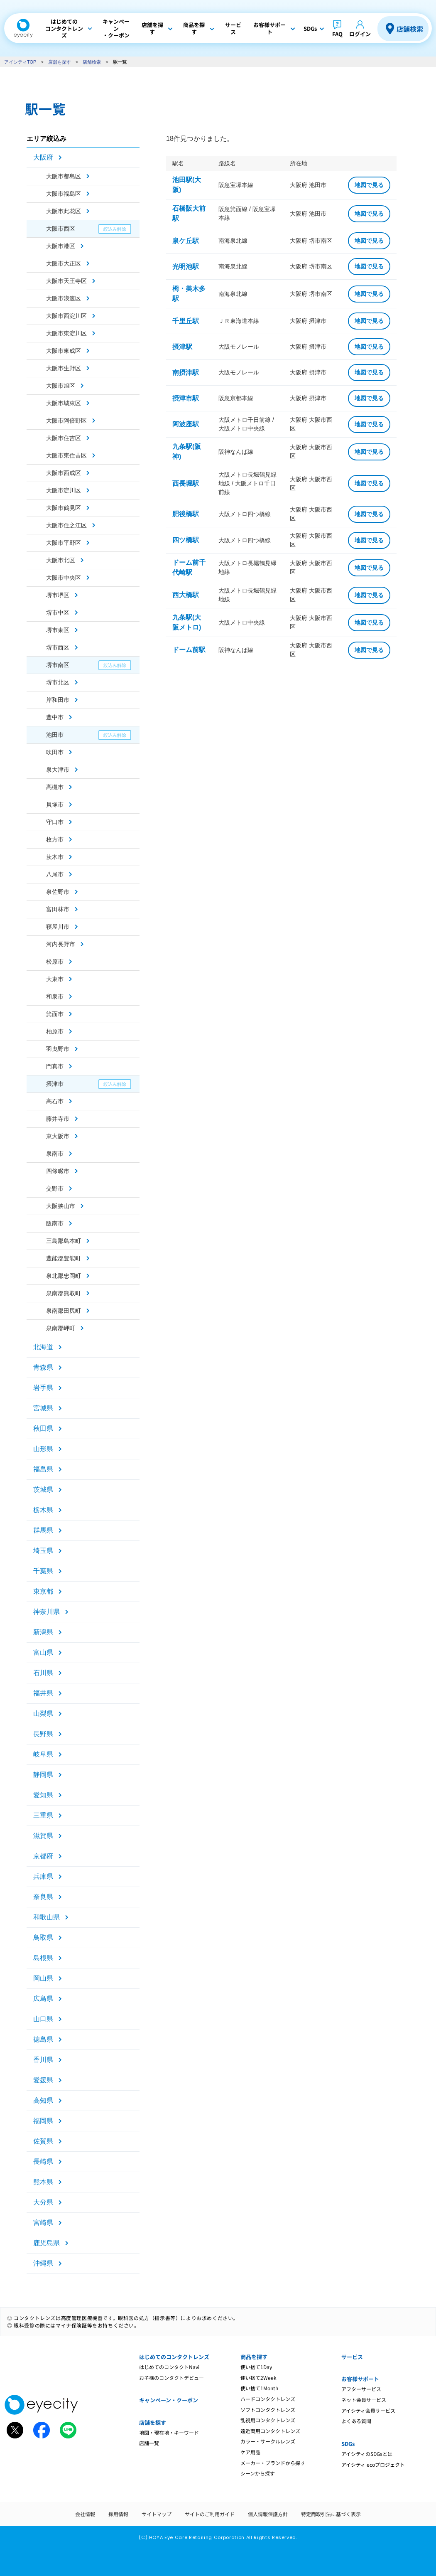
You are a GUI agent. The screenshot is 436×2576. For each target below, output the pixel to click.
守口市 (55, 822)
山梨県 (43, 1713)
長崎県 (43, 2161)
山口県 (43, 2018)
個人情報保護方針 (268, 2513)
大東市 (55, 979)
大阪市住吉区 (63, 438)
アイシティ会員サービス (368, 2410)
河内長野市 (60, 944)
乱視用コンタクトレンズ (267, 2419)
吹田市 (55, 752)
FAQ (337, 34)
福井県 (43, 1693)
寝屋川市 (57, 926)
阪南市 (55, 1223)
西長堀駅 (185, 483)
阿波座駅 (185, 424)
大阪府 (43, 157)
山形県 (43, 1448)
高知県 (43, 2100)
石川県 (43, 1672)
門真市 (55, 1066)
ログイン (360, 34)
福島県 (43, 1469)
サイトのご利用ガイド (210, 2513)
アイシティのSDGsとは (366, 2453)
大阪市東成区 (63, 350)
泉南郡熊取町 (63, 1293)
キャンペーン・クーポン (168, 2400)
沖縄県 (43, 2263)
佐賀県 (43, 2141)
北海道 (43, 1347)
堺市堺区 (57, 595)
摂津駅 (182, 346)
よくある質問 (356, 2420)
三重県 (43, 1815)
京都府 (43, 1856)
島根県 (43, 1957)
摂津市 (55, 1083)
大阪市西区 (60, 228)
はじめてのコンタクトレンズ (174, 2357)
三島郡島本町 (63, 1241)
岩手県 (43, 1387)
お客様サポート (360, 2379)
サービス (352, 2357)
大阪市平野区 (63, 542)
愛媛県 (43, 2080)
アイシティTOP (20, 61)
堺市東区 (57, 630)
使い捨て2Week (258, 2377)
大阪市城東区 (63, 403)
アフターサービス (361, 2388)
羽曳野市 (57, 1049)
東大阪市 (57, 1136)
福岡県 (43, 2120)
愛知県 (43, 1795)
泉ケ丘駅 (185, 240)
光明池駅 (185, 266)
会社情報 (85, 2513)
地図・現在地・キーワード (169, 2432)
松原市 (55, 961)
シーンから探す (257, 2473)
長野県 (43, 1733)
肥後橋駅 (185, 513)
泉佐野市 (57, 891)
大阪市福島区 (63, 193)
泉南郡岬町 (60, 1328)
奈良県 (43, 1896)
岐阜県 (43, 1754)
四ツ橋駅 (185, 540)
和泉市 (55, 996)
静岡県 (43, 1774)
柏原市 (55, 1031)
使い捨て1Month (259, 2387)
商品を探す (253, 2357)
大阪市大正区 (63, 263)
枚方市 (55, 839)
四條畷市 (57, 1171)
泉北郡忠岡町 (63, 1275)
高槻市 (55, 787)
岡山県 (43, 1978)
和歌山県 (46, 1917)
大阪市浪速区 (63, 298)
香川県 (43, 2059)
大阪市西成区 (63, 473)
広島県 (43, 1998)
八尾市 (55, 874)
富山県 (43, 1652)
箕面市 (55, 1014)
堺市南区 (57, 665)
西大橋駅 (185, 594)
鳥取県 (43, 1937)
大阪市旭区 (60, 385)
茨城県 (43, 1489)
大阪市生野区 (63, 368)
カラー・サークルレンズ (267, 2441)
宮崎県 (43, 2222)
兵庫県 (43, 1876)
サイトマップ (156, 2513)
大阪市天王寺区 (66, 281)
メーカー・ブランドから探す (272, 2462)
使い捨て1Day (256, 2366)
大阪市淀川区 (63, 490)
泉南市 (55, 1153)
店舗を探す (59, 61)
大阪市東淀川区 (66, 333)
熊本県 (43, 2181)
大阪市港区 (60, 246)
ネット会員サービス (363, 2399)
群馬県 (43, 1530)
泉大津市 (57, 769)
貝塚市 (55, 804)
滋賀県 (43, 1835)
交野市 (55, 1188)
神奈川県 (46, 1611)
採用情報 (118, 2513)
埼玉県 (43, 1550)
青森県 (43, 1367)
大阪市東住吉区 (66, 455)
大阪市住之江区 (66, 525)
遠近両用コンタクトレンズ (270, 2430)
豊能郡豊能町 (63, 1258)
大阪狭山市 (60, 1206)
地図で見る (369, 185)
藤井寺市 (57, 1118)
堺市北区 (57, 682)
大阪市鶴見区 (63, 507)
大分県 (43, 2202)
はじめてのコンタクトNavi (169, 2366)
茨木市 (55, 857)
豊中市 (55, 717)
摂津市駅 (185, 398)
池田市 (55, 734)
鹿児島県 (46, 2242)
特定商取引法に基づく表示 (331, 2513)
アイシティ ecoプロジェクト (373, 2464)
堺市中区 (57, 612)
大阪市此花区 (63, 211)
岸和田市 (57, 699)
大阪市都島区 (63, 176)
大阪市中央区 (63, 577)
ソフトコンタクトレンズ (267, 2409)
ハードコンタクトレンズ (267, 2398)
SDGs (348, 2444)
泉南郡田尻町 (63, 1310)
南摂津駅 (185, 372)
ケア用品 (250, 2451)
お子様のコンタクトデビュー (171, 2377)
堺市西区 (57, 647)
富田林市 (57, 909)
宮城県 (43, 1408)
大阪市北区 (60, 560)
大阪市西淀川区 (66, 315)
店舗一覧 (149, 2442)
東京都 (43, 1591)
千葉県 (43, 1571)
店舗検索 (410, 29)
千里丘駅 (185, 321)
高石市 (55, 1101)
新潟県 (43, 1632)
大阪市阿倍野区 (66, 420)
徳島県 (43, 2039)
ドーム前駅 (189, 649)
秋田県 (43, 1428)
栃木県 (43, 1509)
